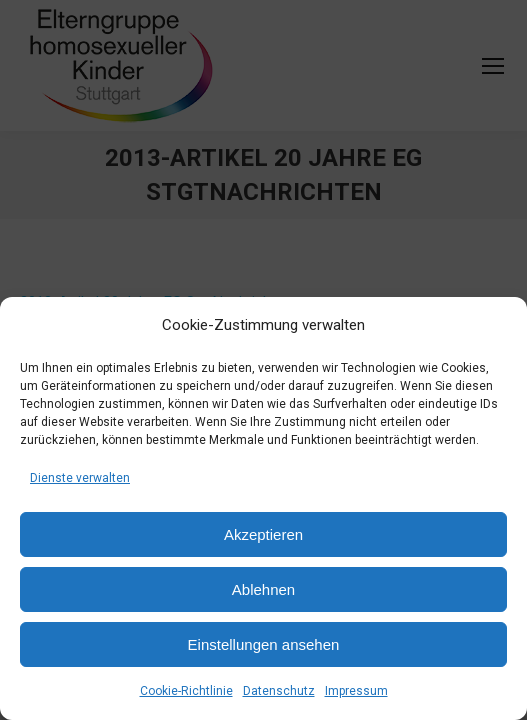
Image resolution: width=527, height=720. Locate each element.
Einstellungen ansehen (264, 644)
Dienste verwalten (80, 478)
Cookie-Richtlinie (186, 691)
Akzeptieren (263, 534)
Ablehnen (263, 589)
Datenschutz (279, 691)
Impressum (356, 691)
